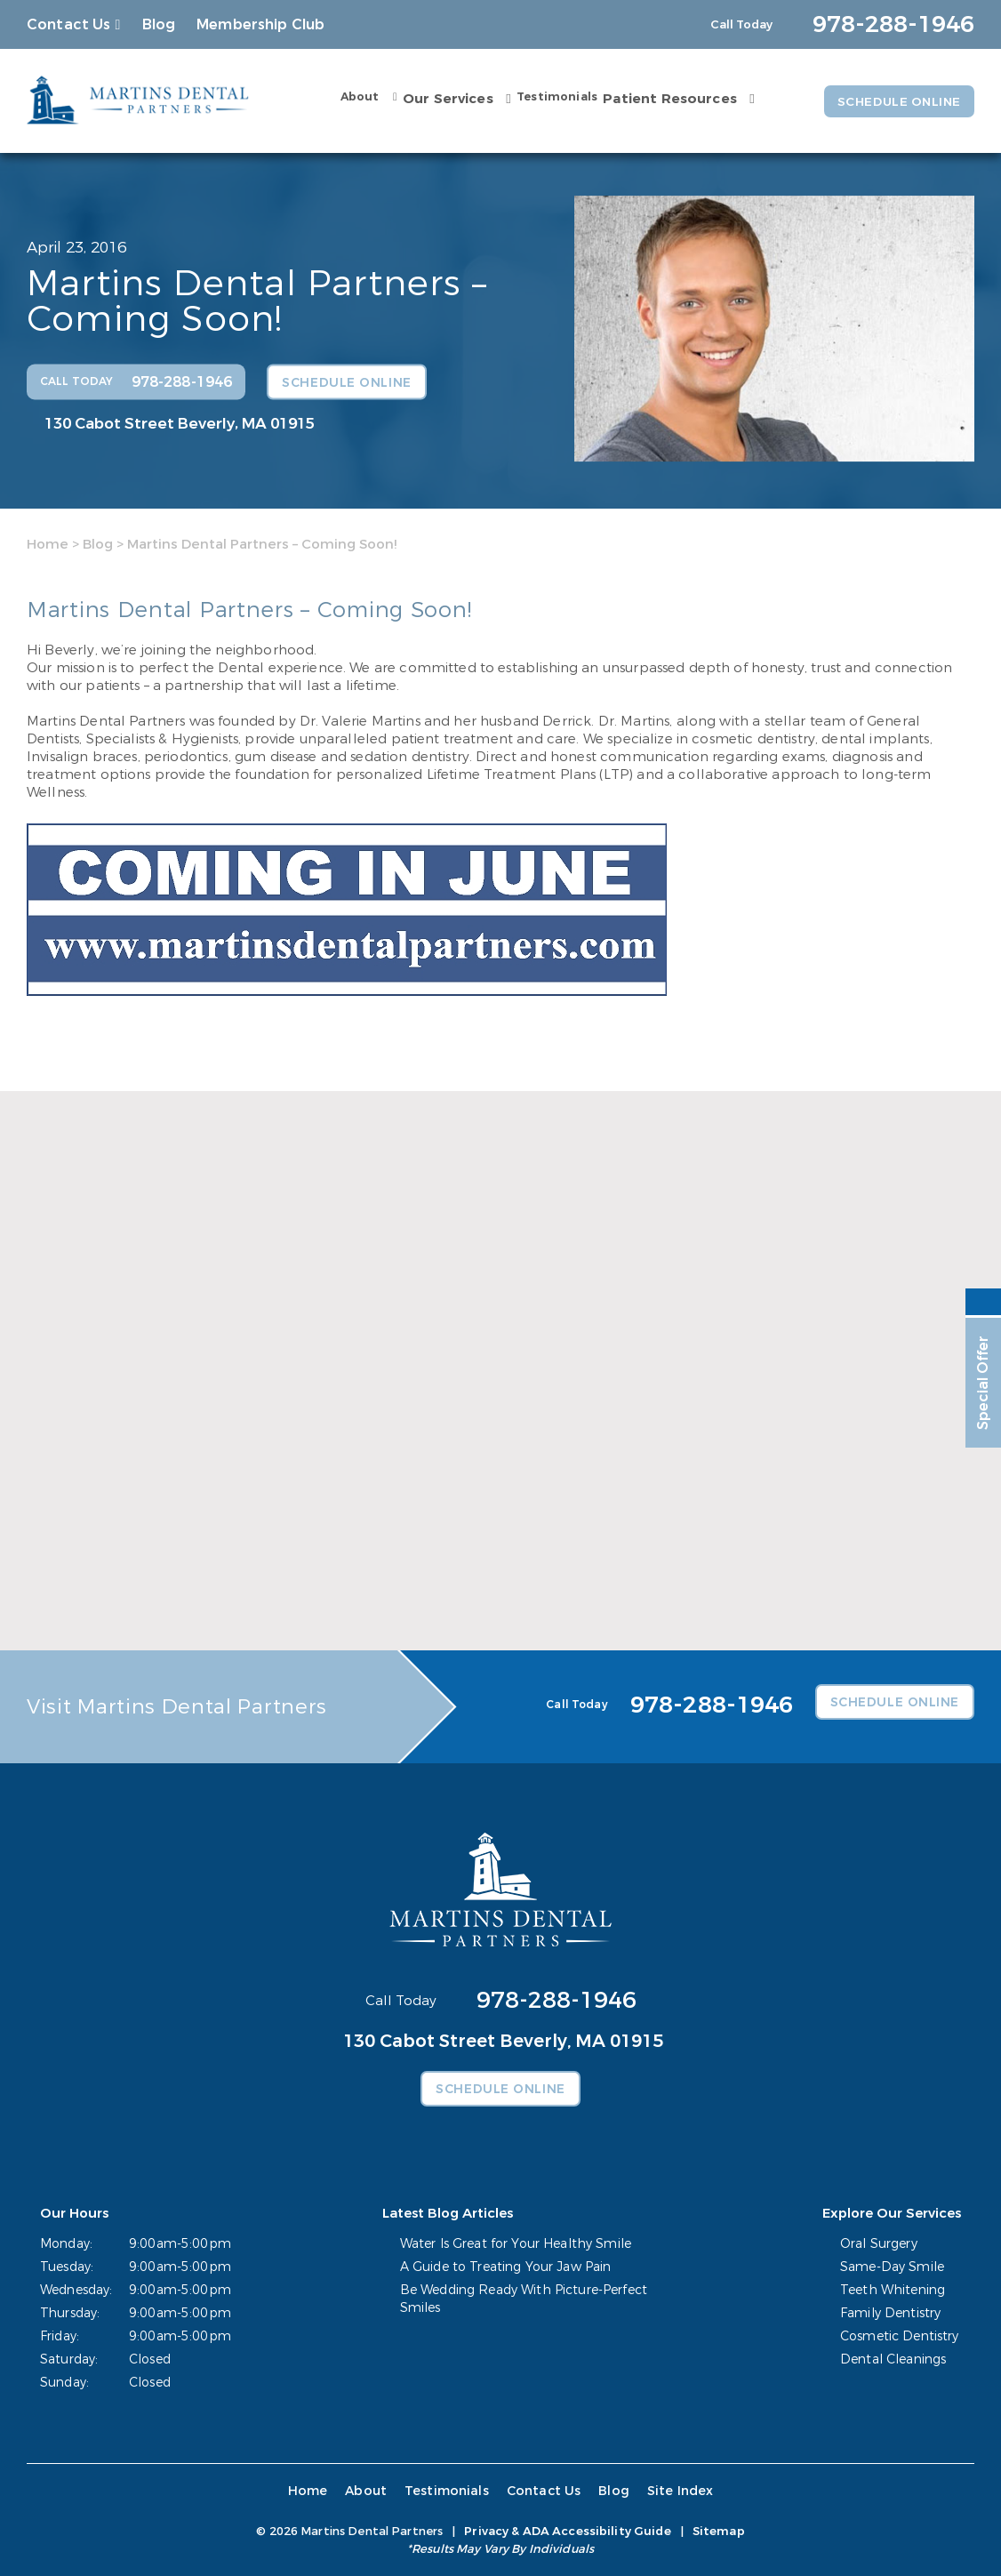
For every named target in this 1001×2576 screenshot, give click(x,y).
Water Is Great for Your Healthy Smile (515, 2243)
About (356, 97)
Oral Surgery (878, 2243)
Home (47, 544)
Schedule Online (896, 100)
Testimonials (553, 97)
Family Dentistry (890, 2313)
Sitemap (719, 2531)
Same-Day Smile (892, 2267)
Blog (159, 24)
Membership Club (260, 24)
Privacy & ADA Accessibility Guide (567, 2531)
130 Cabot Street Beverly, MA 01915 (179, 423)
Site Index (678, 2491)
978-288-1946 (556, 2000)
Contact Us (69, 24)
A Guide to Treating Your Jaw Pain (506, 2267)
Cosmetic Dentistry (899, 2336)
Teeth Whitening (892, 2290)
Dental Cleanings (893, 2359)
